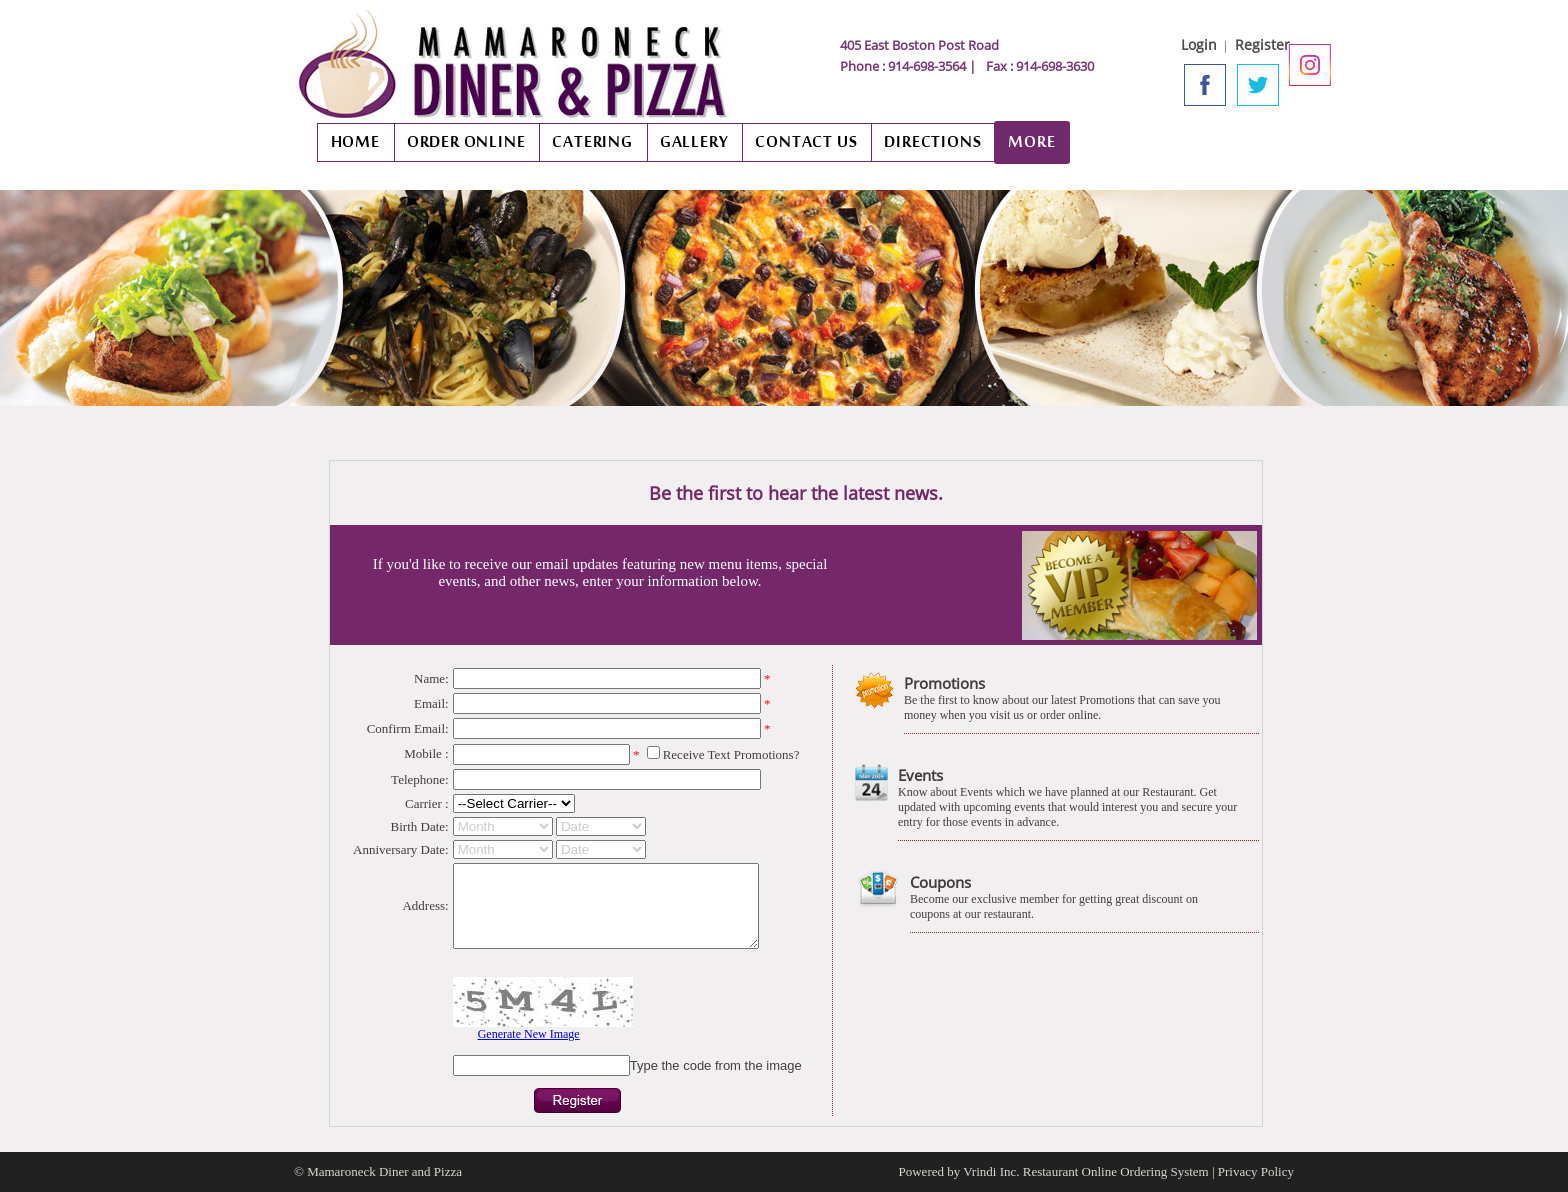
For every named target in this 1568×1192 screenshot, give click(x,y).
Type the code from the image (716, 1065)
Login (1199, 44)
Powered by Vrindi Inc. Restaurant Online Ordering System (1054, 1171)
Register (1262, 44)
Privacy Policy (1256, 1171)
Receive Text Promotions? (731, 754)
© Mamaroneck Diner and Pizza (378, 1171)
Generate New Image (529, 1034)
